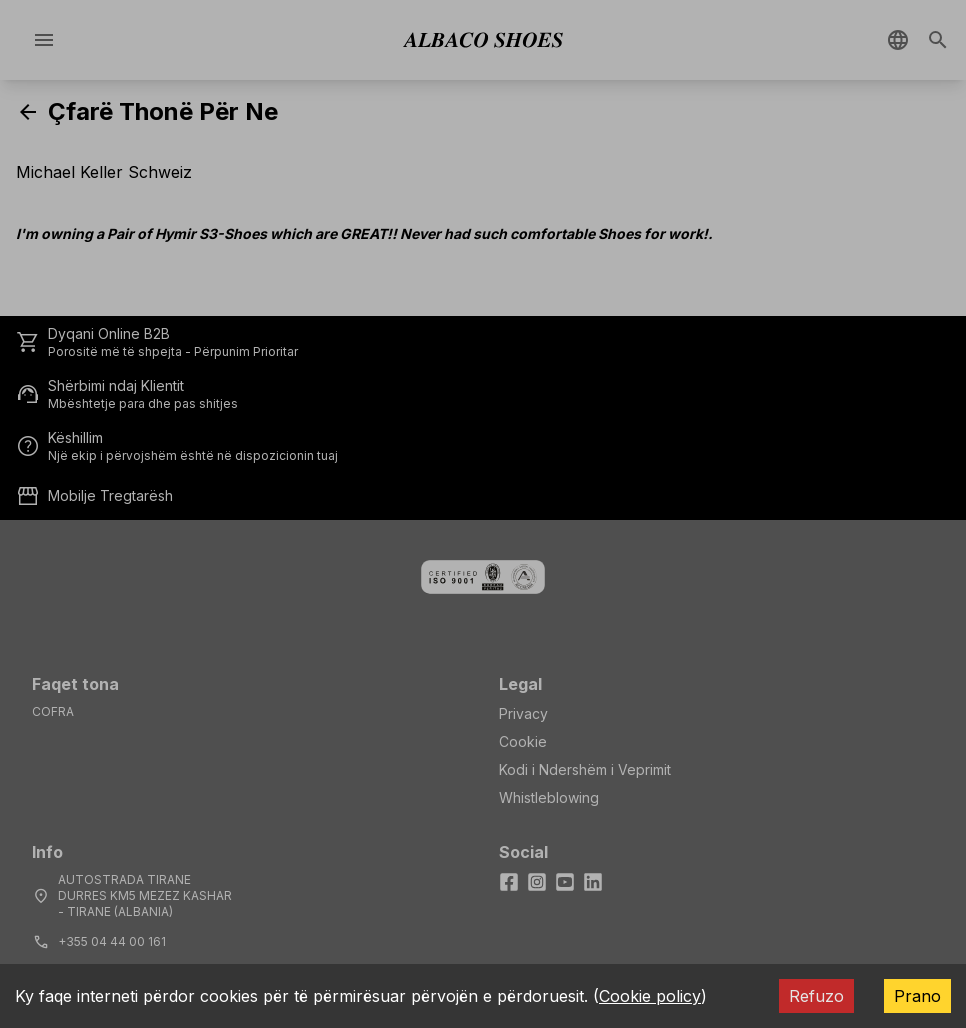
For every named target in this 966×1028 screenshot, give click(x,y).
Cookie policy (650, 996)
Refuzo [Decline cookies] (816, 996)
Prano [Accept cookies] (917, 996)
